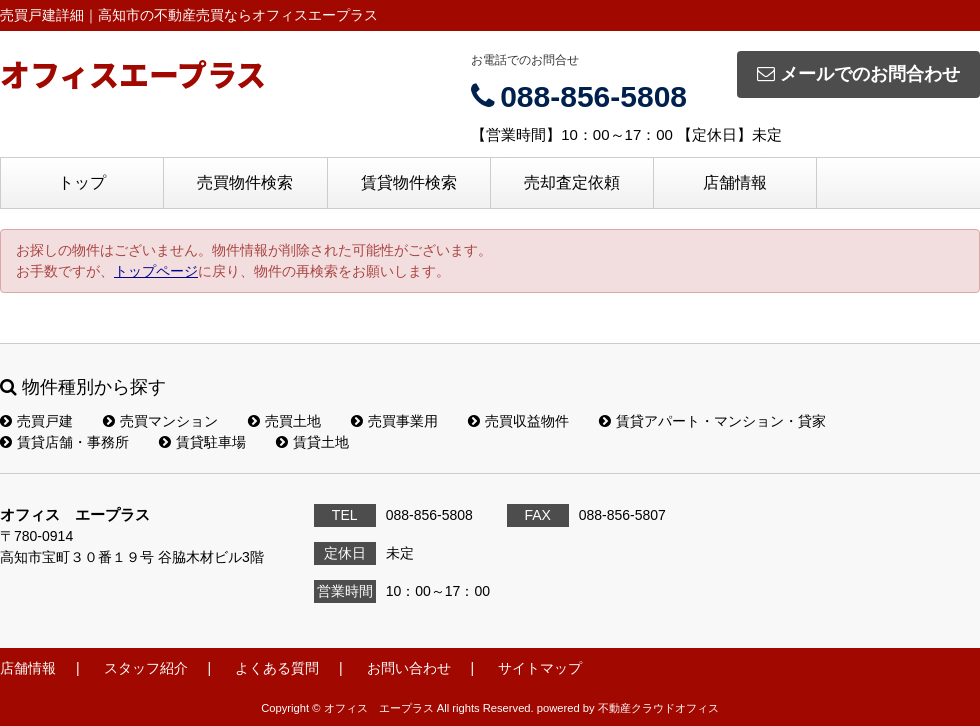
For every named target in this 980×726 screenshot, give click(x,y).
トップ (82, 182)
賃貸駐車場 (202, 442)
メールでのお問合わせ (858, 74)
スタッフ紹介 (146, 668)
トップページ (156, 271)
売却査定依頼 (572, 182)
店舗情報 (735, 182)
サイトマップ (540, 668)
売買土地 (284, 421)
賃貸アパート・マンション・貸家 (712, 421)
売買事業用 (394, 421)
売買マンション (160, 421)
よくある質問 (277, 668)
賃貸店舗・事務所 (64, 442)
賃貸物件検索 (409, 182)
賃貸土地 (312, 442)
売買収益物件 (518, 421)
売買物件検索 (245, 182)
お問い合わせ (409, 668)
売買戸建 (36, 421)
